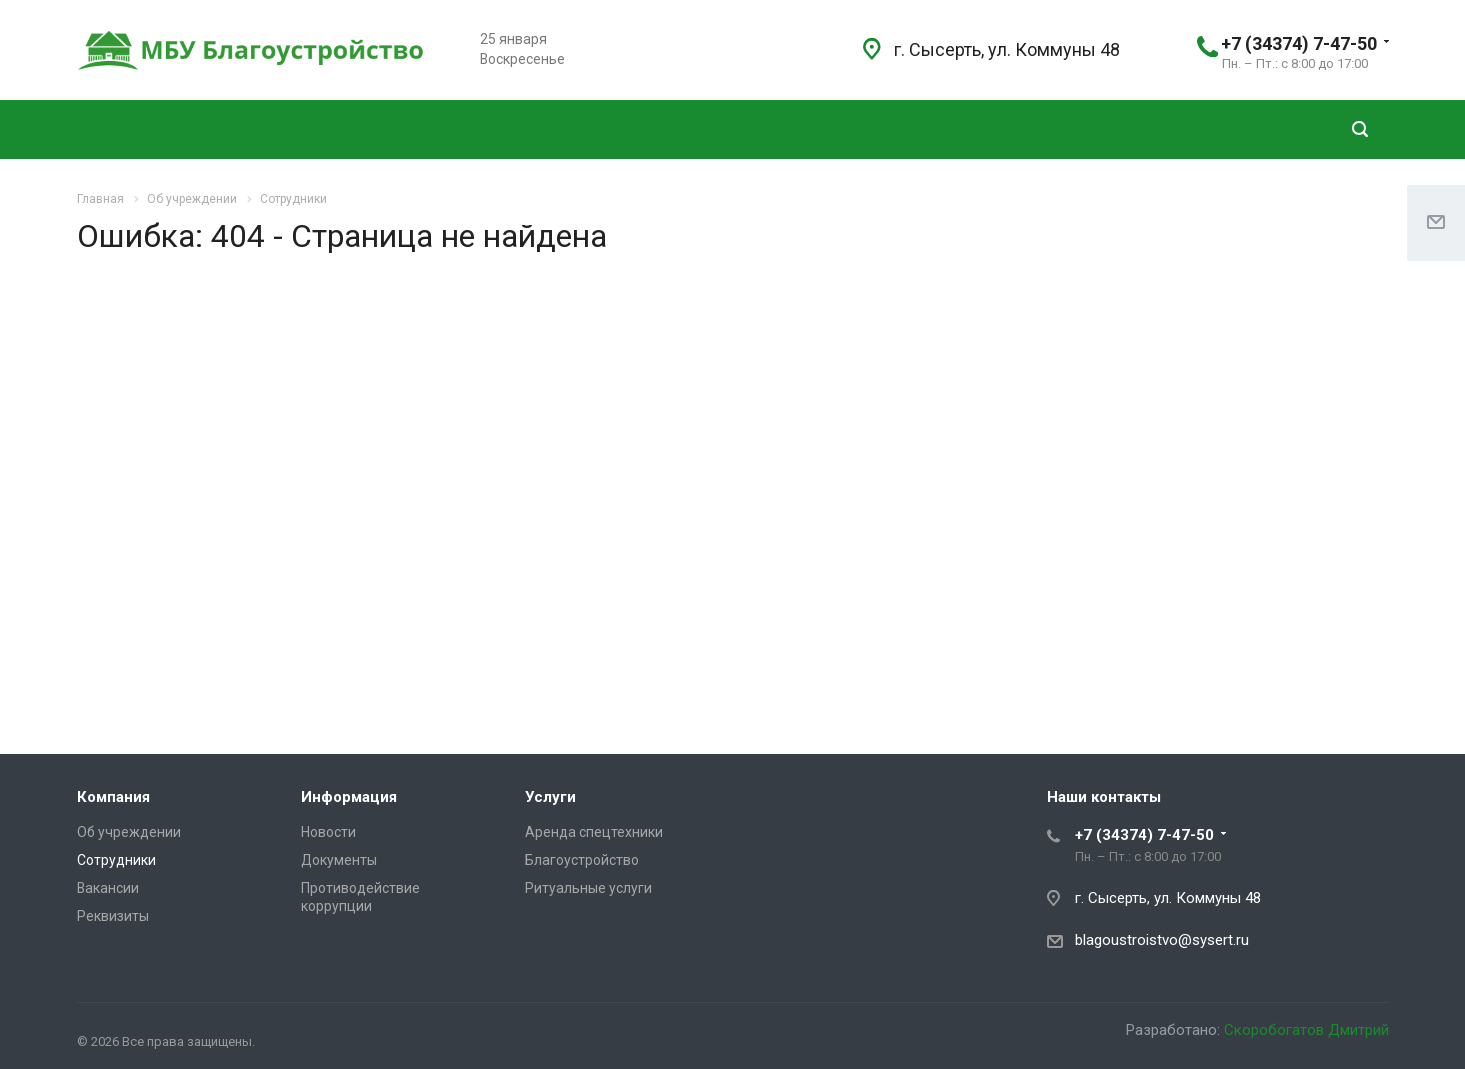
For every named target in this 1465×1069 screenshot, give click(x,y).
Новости (328, 832)
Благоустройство (582, 860)
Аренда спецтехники (594, 832)
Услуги (550, 797)
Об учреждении (129, 832)
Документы (339, 860)
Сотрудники (116, 860)
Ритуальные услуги (588, 888)
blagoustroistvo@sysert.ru (1162, 940)
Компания (113, 797)
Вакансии (108, 888)
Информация (349, 797)
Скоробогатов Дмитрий (1306, 1030)
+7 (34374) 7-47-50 (1299, 43)
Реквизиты (113, 916)
